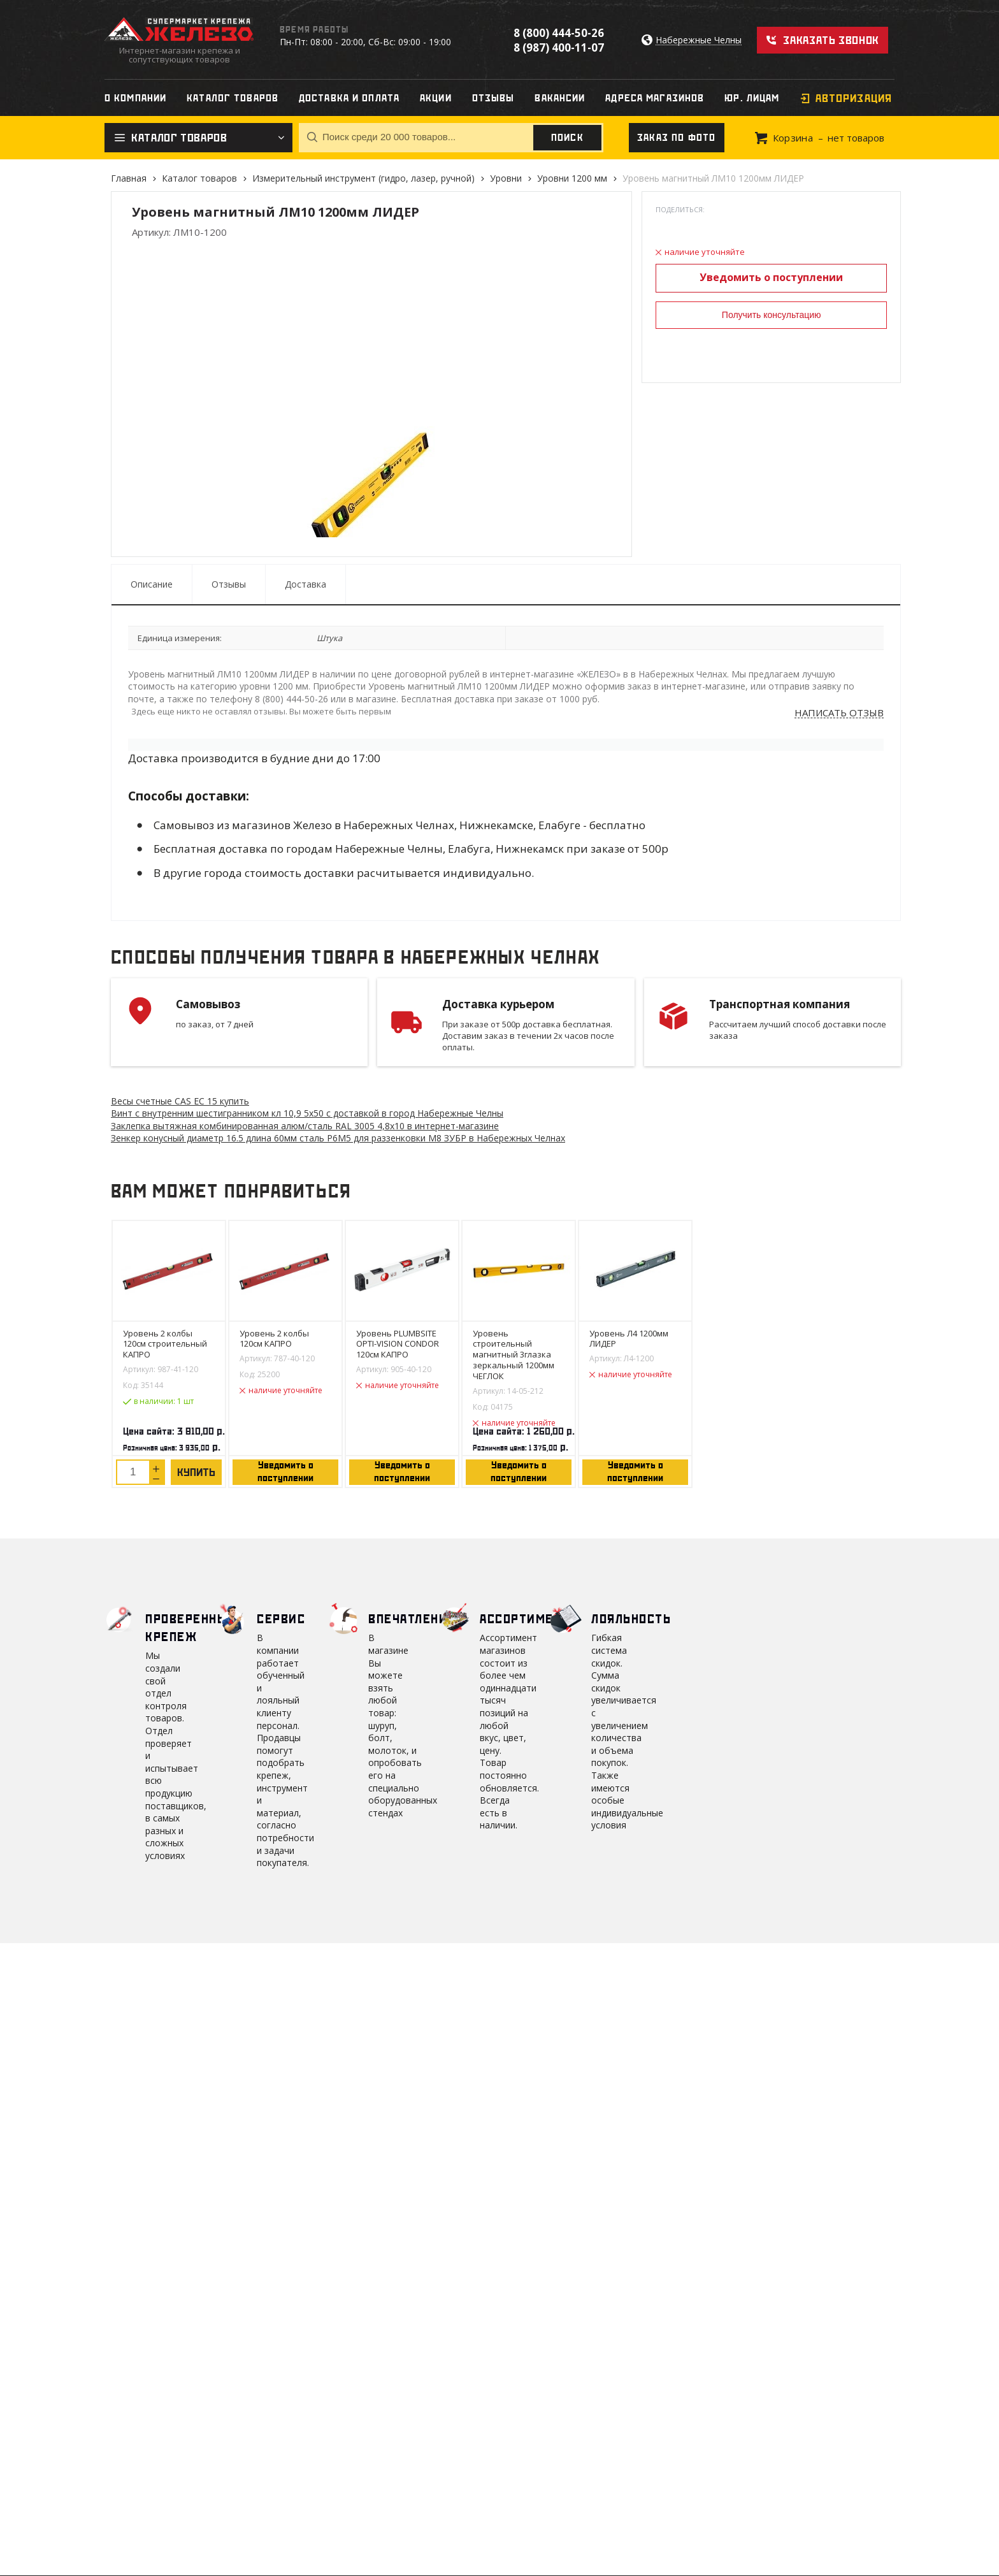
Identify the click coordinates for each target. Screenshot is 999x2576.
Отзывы (229, 584)
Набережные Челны (699, 40)
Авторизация (854, 98)
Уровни (506, 178)
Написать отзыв (839, 713)
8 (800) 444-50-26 (559, 32)
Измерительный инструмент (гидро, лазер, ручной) (363, 178)
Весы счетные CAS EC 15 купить (180, 1101)
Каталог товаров (199, 178)
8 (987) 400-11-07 (559, 47)
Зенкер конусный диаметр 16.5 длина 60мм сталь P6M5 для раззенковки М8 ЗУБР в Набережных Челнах (338, 1138)
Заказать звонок (831, 40)
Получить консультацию (771, 315)
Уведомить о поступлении (771, 277)
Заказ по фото (676, 137)
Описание (152, 584)
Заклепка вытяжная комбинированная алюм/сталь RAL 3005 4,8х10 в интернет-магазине (305, 1126)
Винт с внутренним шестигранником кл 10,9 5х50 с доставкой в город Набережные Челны (307, 1113)
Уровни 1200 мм (572, 178)
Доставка (305, 584)
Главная (129, 178)
